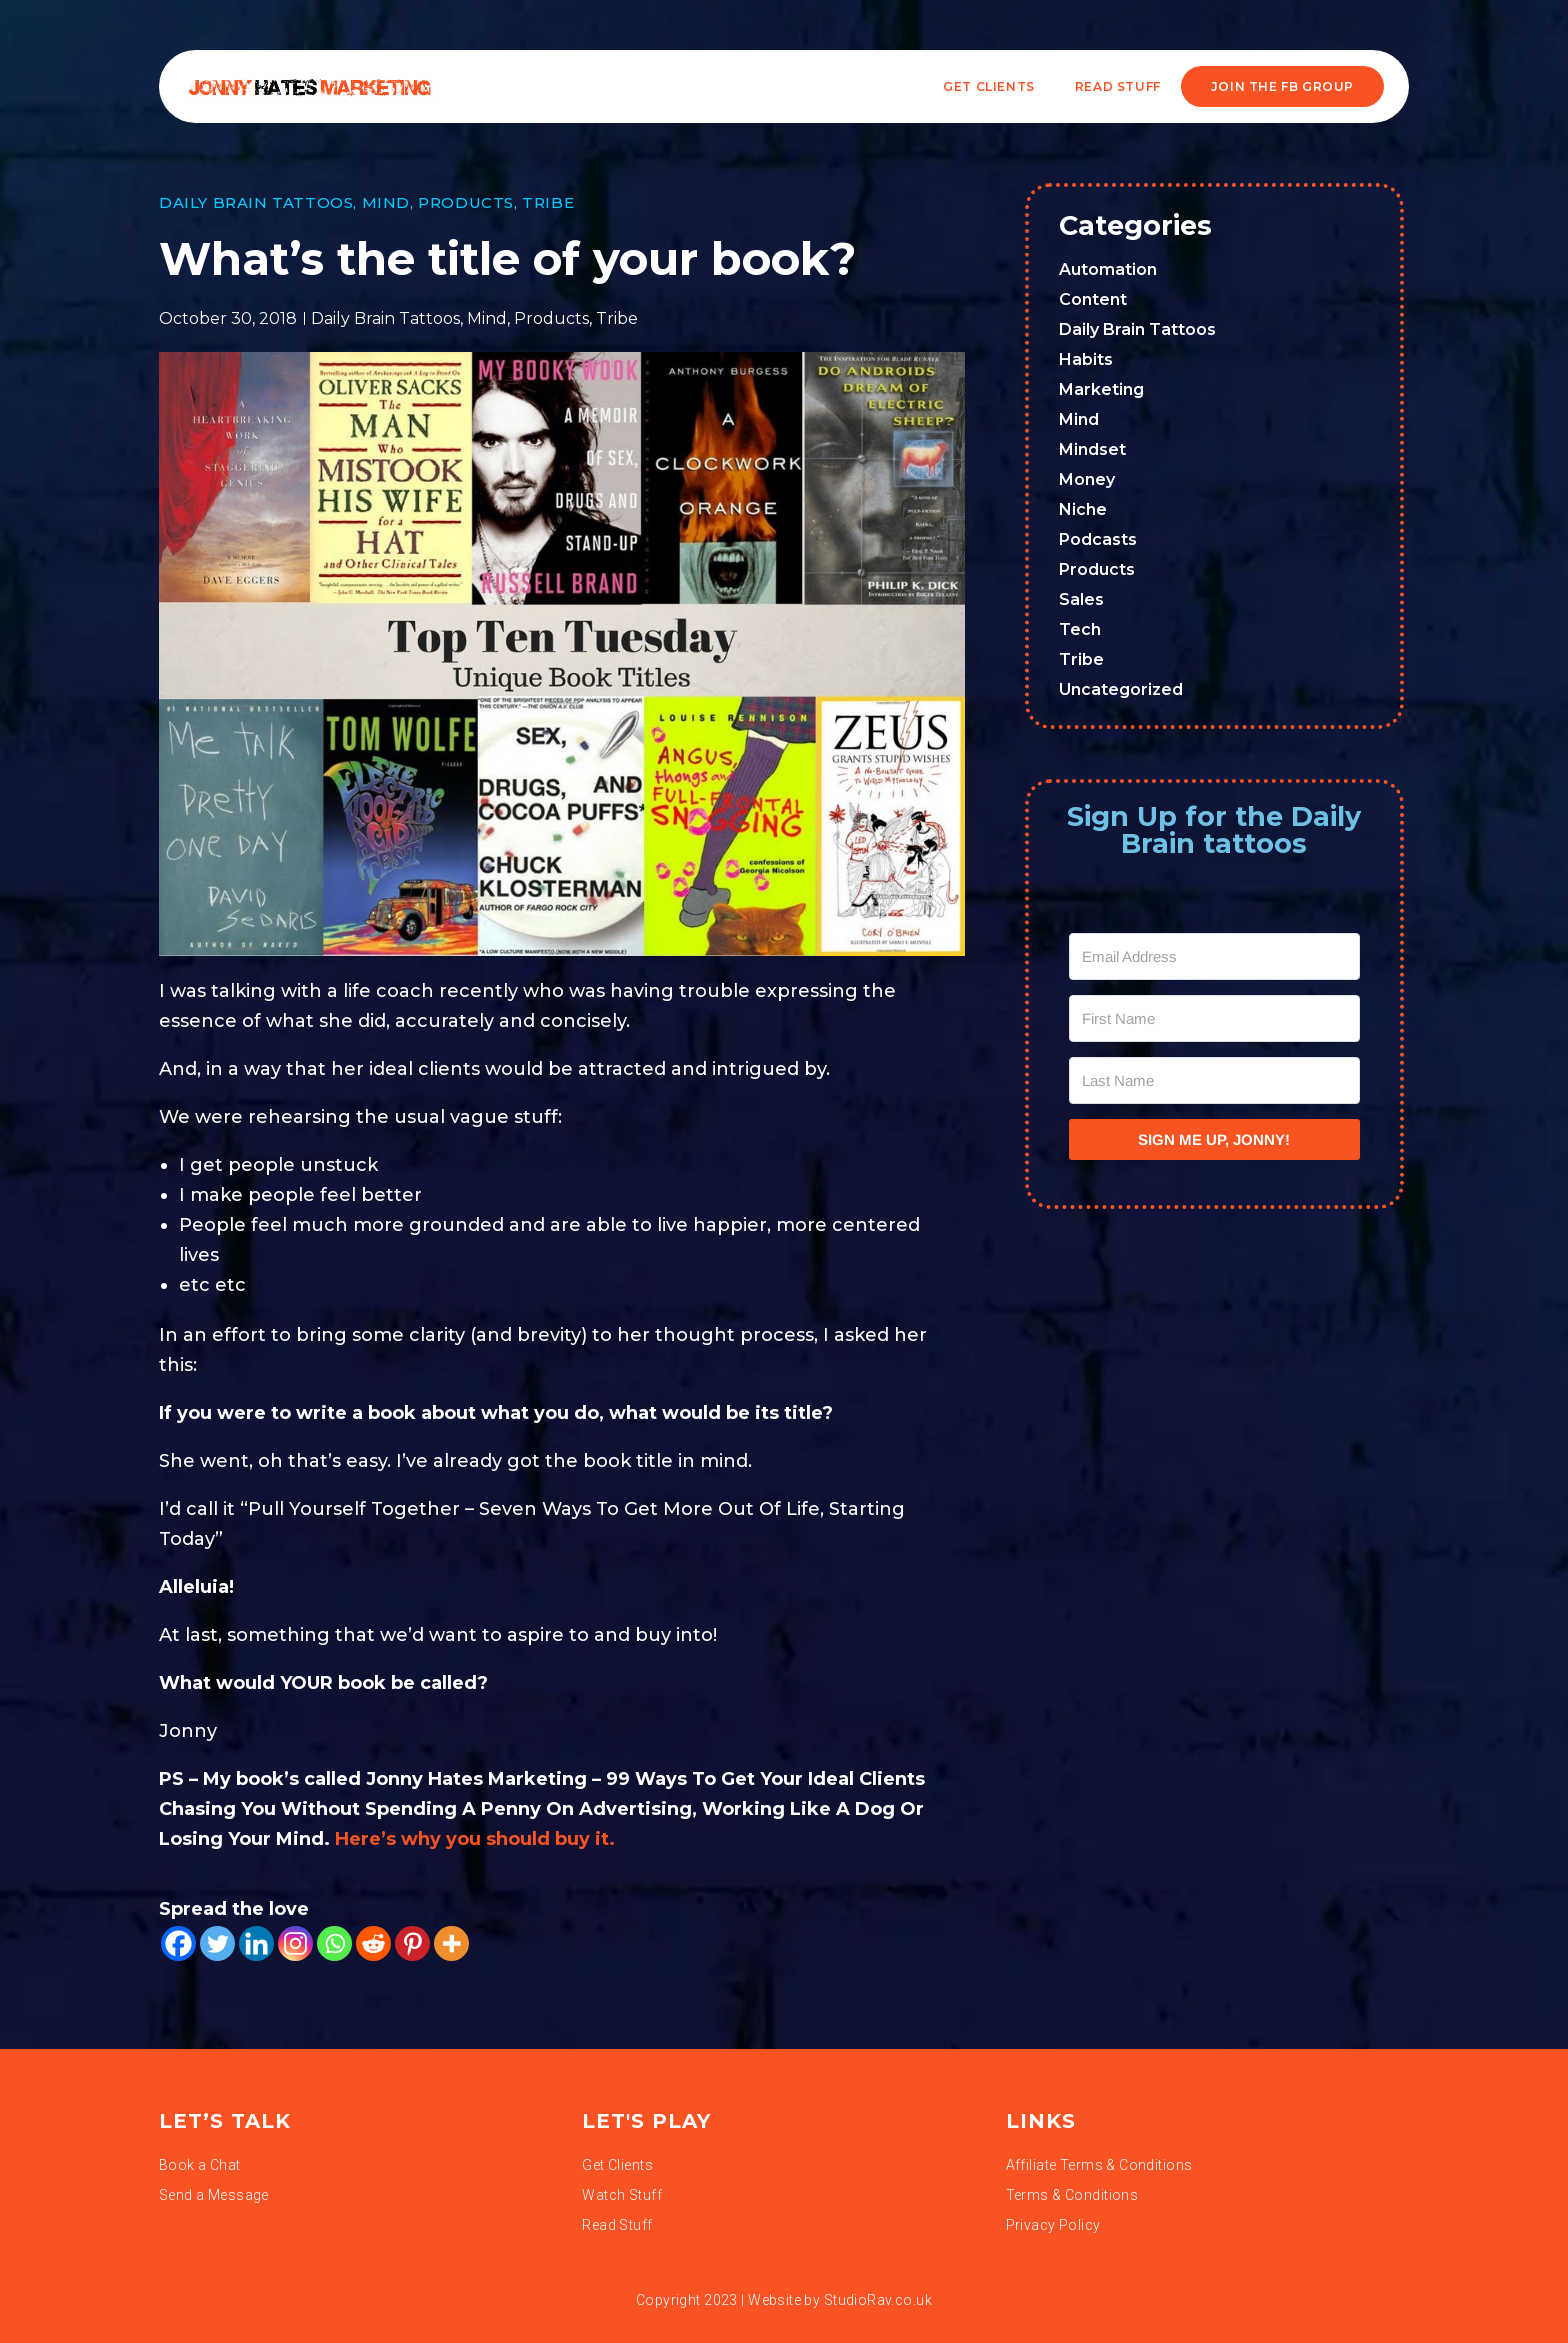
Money (1087, 479)
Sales (1081, 599)
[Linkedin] (256, 1943)
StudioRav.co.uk (878, 2300)
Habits (1086, 359)
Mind (386, 202)
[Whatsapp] (334, 1943)
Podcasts (1098, 539)
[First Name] (1215, 1018)
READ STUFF (1118, 86)
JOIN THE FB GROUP (1282, 86)
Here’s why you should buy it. (477, 1839)
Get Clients (989, 86)
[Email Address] (1215, 956)
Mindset (1092, 449)
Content (1093, 299)
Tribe (548, 202)
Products (466, 202)
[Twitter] (217, 1943)
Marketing (1101, 389)
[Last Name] (1215, 1080)
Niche (1083, 509)
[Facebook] (178, 1943)
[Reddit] (373, 1943)
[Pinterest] (412, 1943)
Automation (1108, 269)
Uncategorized (1121, 689)
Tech (1080, 629)
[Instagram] (295, 1943)
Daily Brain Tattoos (256, 202)
